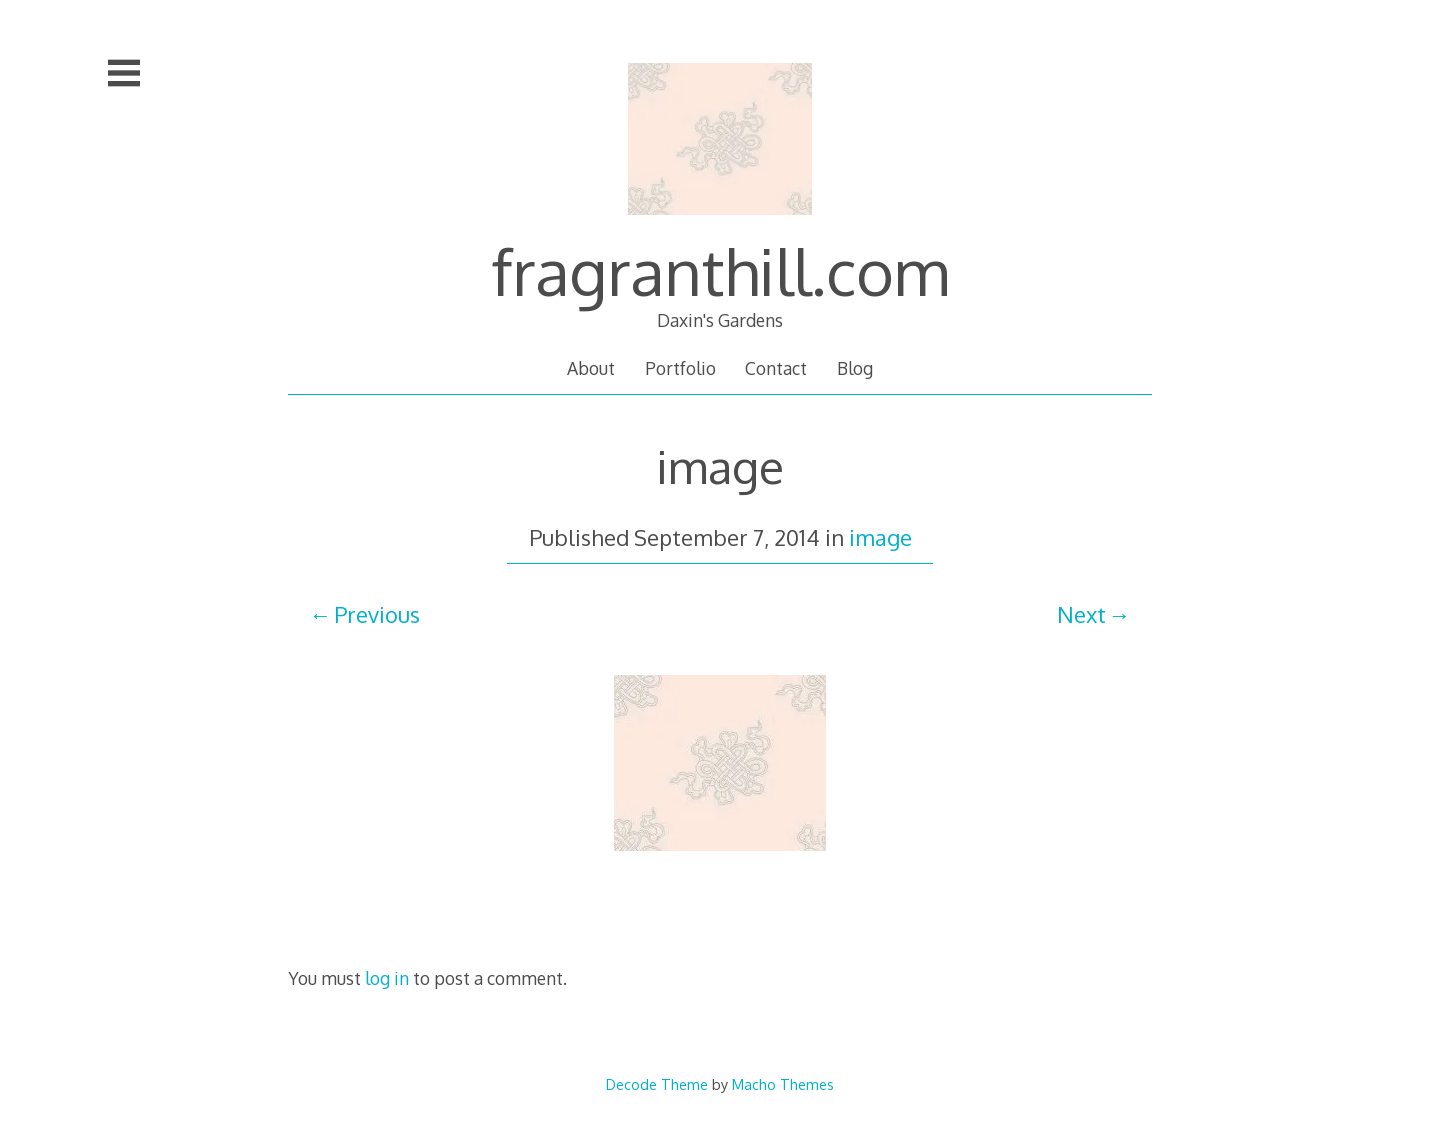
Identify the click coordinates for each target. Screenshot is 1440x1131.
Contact (776, 368)
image (880, 537)
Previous (377, 614)
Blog (855, 368)
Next (1081, 614)
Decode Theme (657, 1084)
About (591, 368)
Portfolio (680, 368)
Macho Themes (783, 1084)
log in (387, 978)
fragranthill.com (720, 270)
